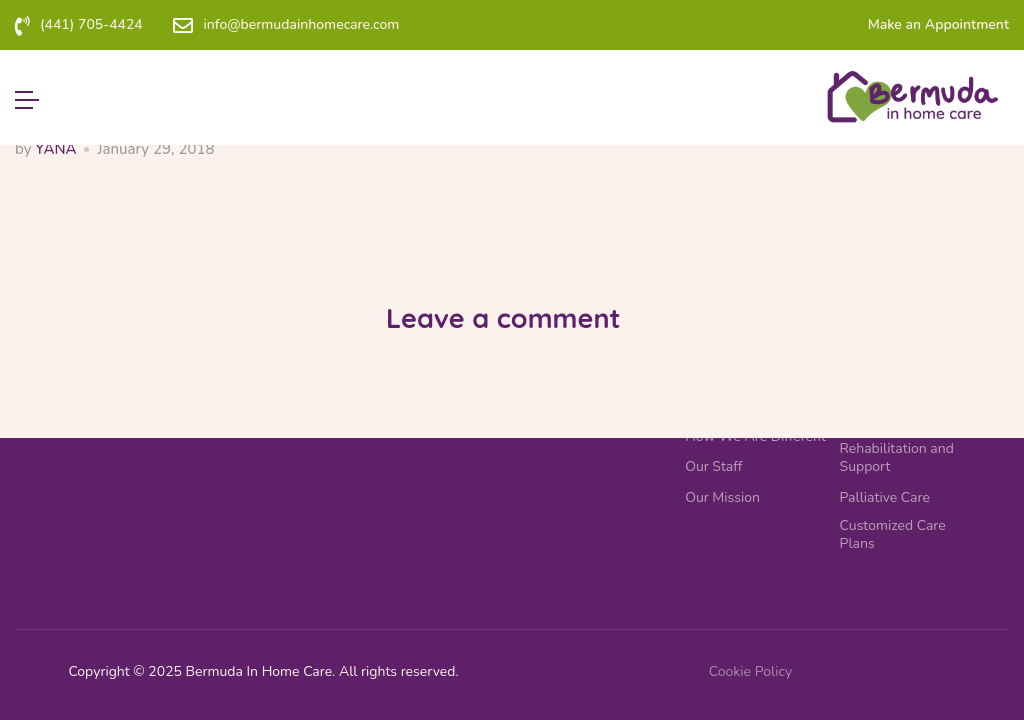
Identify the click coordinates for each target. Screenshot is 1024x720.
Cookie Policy (750, 671)
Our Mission (722, 498)
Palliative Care (885, 498)
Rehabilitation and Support (897, 458)
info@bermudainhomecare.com (301, 24)
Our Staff (713, 467)
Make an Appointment (938, 24)
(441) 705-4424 (91, 24)
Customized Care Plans (893, 535)
